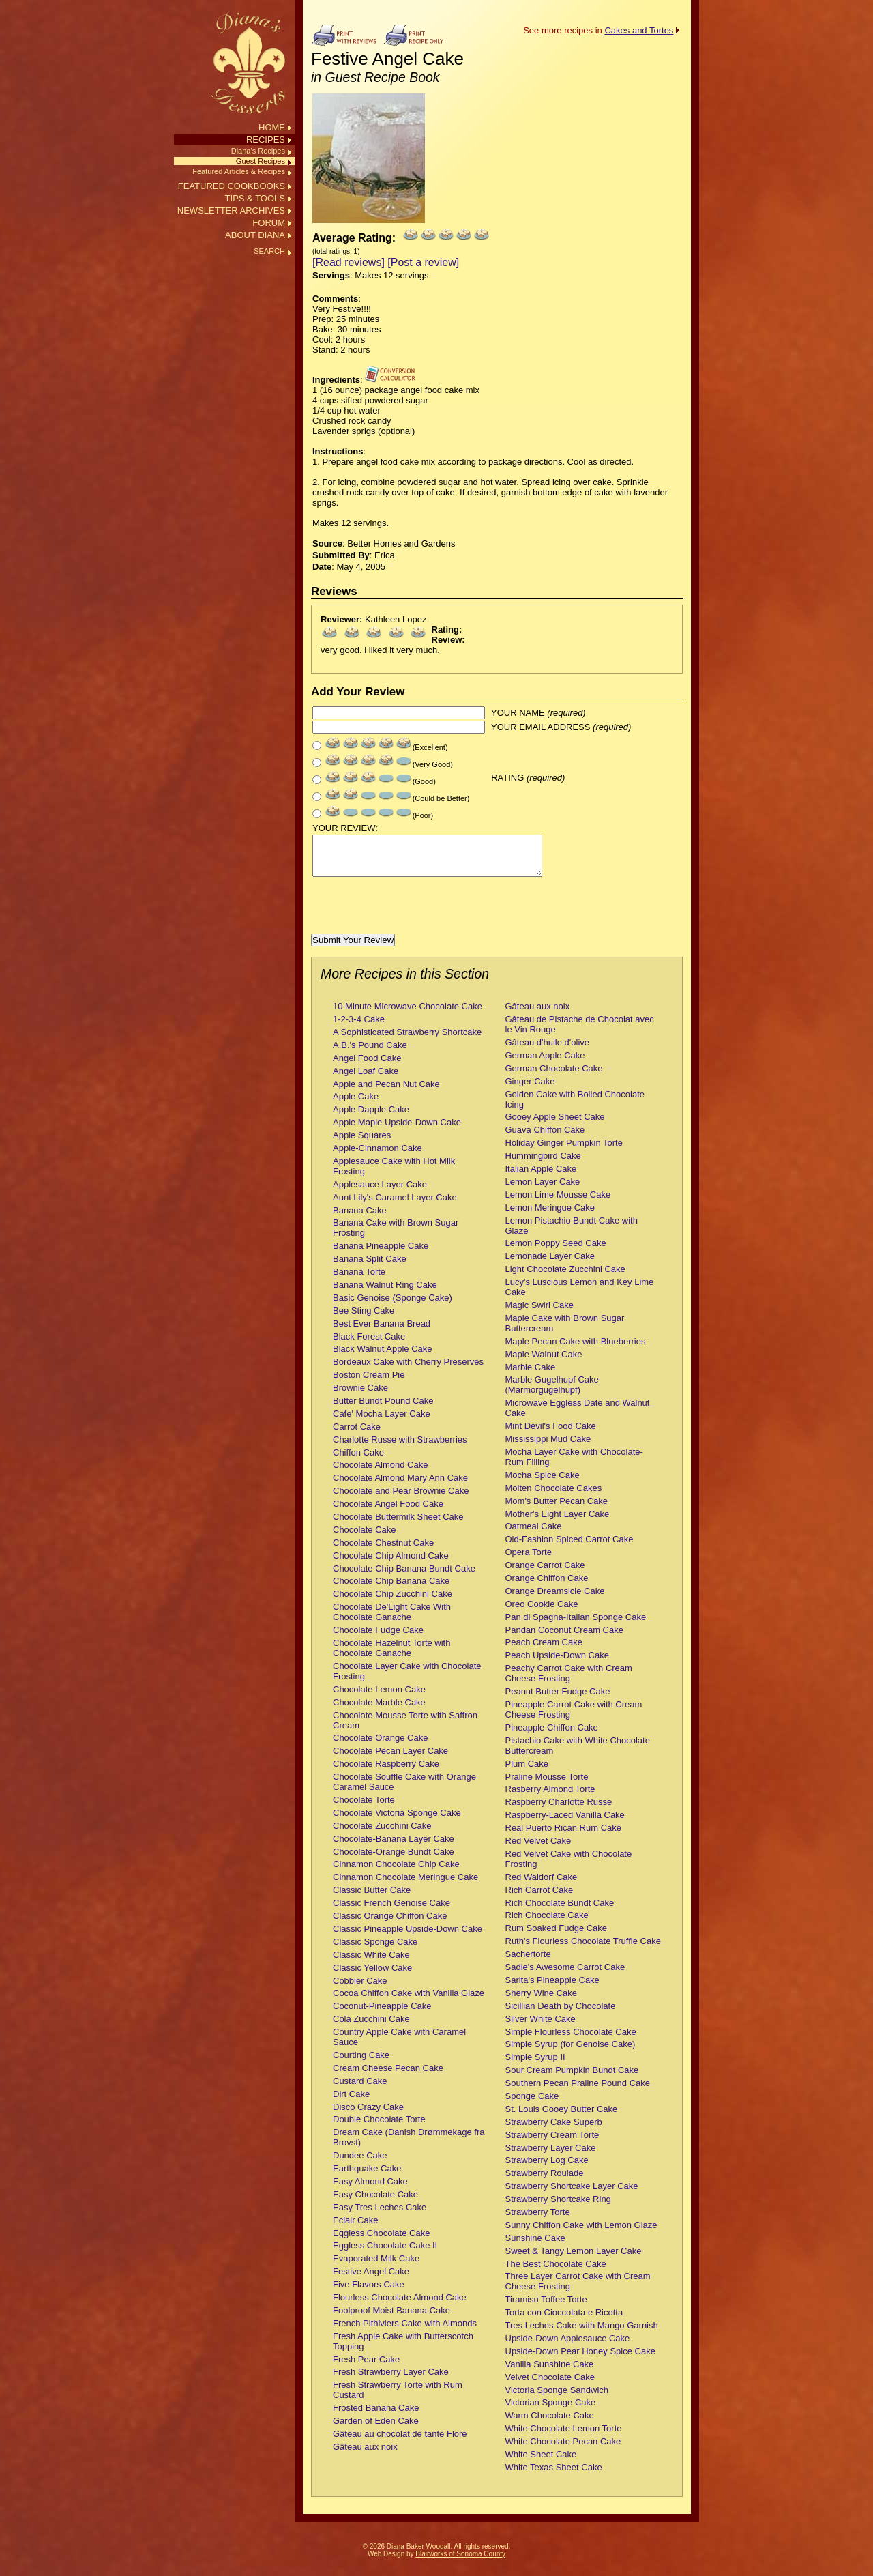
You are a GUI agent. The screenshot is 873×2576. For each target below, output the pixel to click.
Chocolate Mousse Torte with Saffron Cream (405, 1728)
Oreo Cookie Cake (541, 1612)
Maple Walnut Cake (543, 1362)
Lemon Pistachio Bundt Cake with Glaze (571, 1234)
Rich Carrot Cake (539, 1898)
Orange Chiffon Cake (547, 1586)
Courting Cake (361, 2063)
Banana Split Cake (369, 1267)
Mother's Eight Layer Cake (557, 1522)
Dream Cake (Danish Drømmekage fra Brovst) (409, 2145)
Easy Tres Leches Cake (379, 2215)
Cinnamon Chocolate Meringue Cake (405, 1885)
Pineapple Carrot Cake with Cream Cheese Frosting (573, 1717)
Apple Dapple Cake (371, 1117)
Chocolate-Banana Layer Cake (393, 1847)
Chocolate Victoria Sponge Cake (397, 1821)
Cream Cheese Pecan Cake (388, 2076)
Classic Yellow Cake (372, 1976)
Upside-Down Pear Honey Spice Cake (580, 2359)
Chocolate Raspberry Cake (386, 1772)
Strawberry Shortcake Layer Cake (571, 2194)
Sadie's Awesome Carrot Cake (565, 1975)
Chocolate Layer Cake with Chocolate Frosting (407, 1679)
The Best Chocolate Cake (555, 2272)
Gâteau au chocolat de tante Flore (400, 2442)
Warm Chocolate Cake (549, 2423)
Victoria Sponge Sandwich (557, 2398)
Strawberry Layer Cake (550, 2156)
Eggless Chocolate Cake (381, 2241)
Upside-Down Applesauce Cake (567, 2346)
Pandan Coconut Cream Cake (564, 1638)
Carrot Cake (357, 1435)
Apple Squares (362, 1143)
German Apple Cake (545, 1063)
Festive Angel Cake (371, 2279)
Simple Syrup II (535, 2065)
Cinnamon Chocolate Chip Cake (396, 1872)
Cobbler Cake (360, 1989)
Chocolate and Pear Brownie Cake (401, 1499)
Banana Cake (360, 1218)
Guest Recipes (260, 161)
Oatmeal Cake (533, 1534)
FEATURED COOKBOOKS (231, 186)
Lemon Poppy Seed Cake (555, 1251)
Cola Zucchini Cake (371, 2027)
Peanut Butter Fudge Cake (557, 1699)
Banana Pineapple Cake (380, 1254)
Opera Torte (528, 1560)
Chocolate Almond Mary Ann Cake (400, 1486)
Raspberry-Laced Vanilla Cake (565, 1823)
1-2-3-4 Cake (359, 1027)
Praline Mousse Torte (547, 1785)
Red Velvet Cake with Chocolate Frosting (568, 1867)
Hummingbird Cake (543, 1164)
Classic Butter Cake (372, 1898)
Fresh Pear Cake (366, 2367)
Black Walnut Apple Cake (382, 1357)
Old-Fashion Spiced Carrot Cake (569, 1547)
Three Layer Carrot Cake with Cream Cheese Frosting (578, 2289)
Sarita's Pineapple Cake (552, 1988)
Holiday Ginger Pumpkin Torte (564, 1151)
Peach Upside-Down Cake (557, 1663)
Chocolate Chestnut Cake (383, 1551)
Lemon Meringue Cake (550, 1216)
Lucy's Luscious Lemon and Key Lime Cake (579, 1295)
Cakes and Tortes (638, 30)
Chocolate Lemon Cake (379, 1697)
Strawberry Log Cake (547, 2168)
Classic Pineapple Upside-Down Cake (407, 1937)
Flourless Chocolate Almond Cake (400, 2305)
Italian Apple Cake (541, 1177)
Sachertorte (528, 1962)
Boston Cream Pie (369, 1383)
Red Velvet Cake (538, 1849)
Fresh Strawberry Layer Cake (391, 2380)
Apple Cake (356, 1104)
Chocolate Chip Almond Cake (391, 1564)
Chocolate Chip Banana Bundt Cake (404, 1577)
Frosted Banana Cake (376, 2416)
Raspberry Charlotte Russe (558, 1810)
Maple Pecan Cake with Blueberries (575, 1349)
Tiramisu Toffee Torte (546, 2307)
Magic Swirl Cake (539, 1313)
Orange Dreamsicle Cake (555, 1599)
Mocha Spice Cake (542, 1483)
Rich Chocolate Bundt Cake (560, 1911)
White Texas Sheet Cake (553, 2475)
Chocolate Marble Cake (379, 1710)
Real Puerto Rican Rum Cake (563, 1836)
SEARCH (269, 251)
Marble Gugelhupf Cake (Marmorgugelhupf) (552, 1393)
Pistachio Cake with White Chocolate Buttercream (577, 1753)
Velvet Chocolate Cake (550, 2385)
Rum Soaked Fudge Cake (556, 1936)
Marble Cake (530, 1375)
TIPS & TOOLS (255, 198)
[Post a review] (423, 262)
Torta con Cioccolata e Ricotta (564, 2320)
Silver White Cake (540, 2027)
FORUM (268, 223)
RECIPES (265, 139)
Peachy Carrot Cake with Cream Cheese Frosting (568, 1681)
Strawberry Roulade (544, 2181)
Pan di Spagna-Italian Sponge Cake (576, 1625)
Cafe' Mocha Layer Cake (381, 1422)
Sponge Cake (532, 2104)
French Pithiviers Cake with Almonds (405, 2331)
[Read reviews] (348, 262)
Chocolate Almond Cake (380, 1473)
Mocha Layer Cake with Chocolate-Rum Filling (574, 1465)
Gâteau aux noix (365, 2455)
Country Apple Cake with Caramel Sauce (399, 2045)
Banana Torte (359, 1280)
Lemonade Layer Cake (550, 1264)
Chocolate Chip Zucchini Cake (392, 1602)
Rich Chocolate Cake (547, 1923)
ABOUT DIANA (255, 235)
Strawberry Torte (537, 2220)
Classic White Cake (371, 1963)
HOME (271, 127)
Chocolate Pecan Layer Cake (390, 1759)
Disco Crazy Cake (368, 2115)
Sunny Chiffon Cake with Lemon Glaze (581, 2233)
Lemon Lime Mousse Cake (558, 1203)
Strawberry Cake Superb (553, 2130)
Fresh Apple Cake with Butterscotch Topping (403, 2349)
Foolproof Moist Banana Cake (391, 2318)
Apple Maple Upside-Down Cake (397, 1130)
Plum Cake (527, 1772)
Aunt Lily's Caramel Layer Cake (395, 1205)
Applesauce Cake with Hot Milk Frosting (394, 1174)
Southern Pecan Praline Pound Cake (577, 2091)
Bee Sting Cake (363, 1319)
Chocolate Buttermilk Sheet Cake (398, 1525)
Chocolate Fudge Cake (378, 1638)
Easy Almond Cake (370, 2189)
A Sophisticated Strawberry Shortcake (407, 1040)
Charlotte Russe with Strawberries (400, 1448)
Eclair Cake (355, 2228)
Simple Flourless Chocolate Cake (570, 2040)
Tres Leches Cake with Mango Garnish (581, 2333)
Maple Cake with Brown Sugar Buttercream (565, 1331)
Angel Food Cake (367, 1066)
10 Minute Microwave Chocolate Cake (407, 1014)
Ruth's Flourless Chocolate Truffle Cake (583, 1949)
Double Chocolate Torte (379, 2127)
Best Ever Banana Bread (381, 1332)
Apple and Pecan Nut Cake (386, 1092)
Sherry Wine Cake (541, 2001)
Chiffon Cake (358, 1461)
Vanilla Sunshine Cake (549, 2372)
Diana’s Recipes (258, 151)
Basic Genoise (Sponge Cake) (392, 1306)
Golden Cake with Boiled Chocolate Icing (575, 1107)
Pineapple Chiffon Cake (551, 1736)
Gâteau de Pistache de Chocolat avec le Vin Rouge (579, 1032)
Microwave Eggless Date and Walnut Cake (577, 1416)
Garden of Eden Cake (376, 2429)
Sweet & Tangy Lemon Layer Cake (573, 2259)
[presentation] (414, 915)
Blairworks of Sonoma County (460, 2562)
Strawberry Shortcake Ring (558, 2207)
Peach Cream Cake (543, 1650)
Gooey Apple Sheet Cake (555, 1125)
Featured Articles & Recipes (238, 171)
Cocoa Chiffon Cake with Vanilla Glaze (408, 2001)
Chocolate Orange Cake (380, 1746)
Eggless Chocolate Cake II (385, 2253)
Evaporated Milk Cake (376, 2266)
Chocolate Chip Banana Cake (391, 1589)
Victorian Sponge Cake (550, 2410)
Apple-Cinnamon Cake (377, 1156)
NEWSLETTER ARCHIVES (231, 210)
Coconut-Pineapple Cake (382, 2014)
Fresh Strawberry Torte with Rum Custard (397, 2398)
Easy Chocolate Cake (375, 2202)
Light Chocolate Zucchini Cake (565, 1277)
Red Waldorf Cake (541, 1885)
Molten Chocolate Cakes (553, 1496)
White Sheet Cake (541, 2462)
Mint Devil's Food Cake (550, 1434)
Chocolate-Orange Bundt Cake (393, 1860)
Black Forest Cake (369, 1345)
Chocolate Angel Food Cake (388, 1512)
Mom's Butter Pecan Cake (556, 1509)
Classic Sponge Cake (375, 1950)
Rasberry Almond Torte (550, 1797)
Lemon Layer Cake (542, 1190)
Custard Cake (360, 2089)
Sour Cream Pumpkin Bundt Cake (572, 2078)
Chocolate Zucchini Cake (382, 1834)
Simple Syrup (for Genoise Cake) (570, 2052)
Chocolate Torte (364, 1808)
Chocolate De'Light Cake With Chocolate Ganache (392, 1620)
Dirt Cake (351, 2102)
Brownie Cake (360, 1396)
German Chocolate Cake (554, 1076)
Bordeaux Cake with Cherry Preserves (408, 1370)
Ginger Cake (530, 1089)
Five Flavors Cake (368, 2292)
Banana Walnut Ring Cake (385, 1293)
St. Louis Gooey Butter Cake (561, 2117)
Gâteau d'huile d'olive (547, 1050)
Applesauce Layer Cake (380, 1192)
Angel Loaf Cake (365, 1079)
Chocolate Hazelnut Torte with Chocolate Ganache (391, 1656)
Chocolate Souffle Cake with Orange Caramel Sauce (404, 1790)
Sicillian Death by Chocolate (560, 2014)
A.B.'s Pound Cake (370, 1053)
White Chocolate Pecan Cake (563, 2449)
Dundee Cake (360, 2163)
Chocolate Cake (364, 1538)
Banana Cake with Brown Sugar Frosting (395, 1236)
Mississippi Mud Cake (548, 1447)
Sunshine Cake (535, 2246)
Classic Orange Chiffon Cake (390, 1924)
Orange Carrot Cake (545, 1573)
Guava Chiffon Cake (545, 1138)
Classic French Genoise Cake (391, 1911)
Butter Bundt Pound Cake (383, 1409)
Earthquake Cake (367, 2176)
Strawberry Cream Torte (552, 2143)
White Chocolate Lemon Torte (563, 2436)
